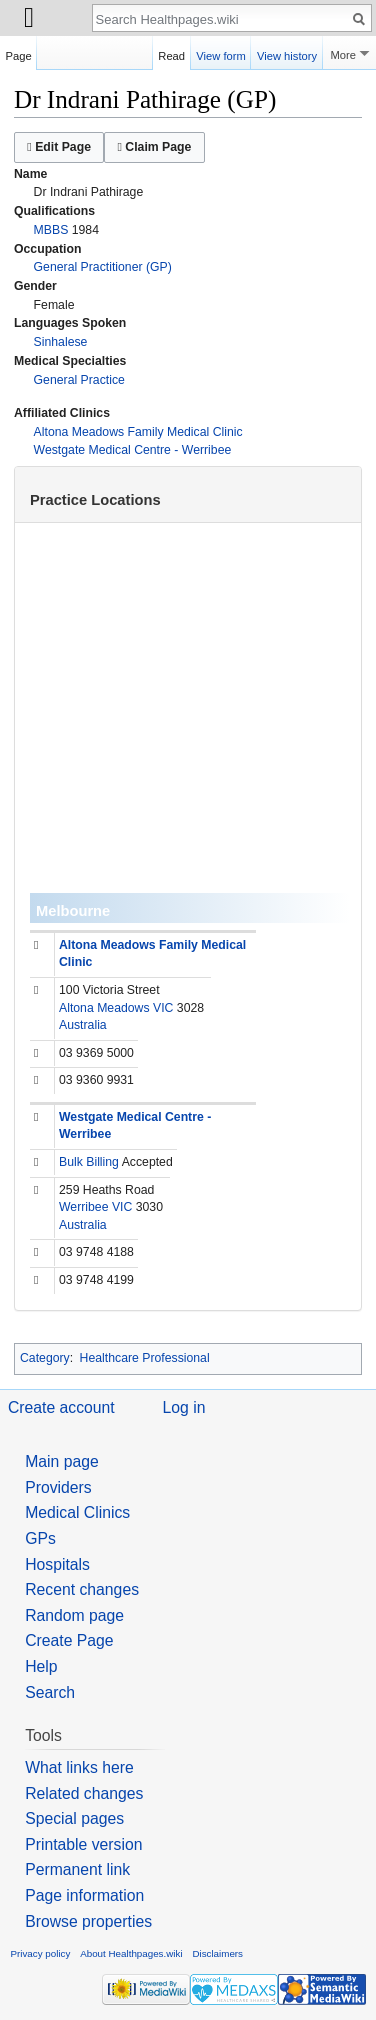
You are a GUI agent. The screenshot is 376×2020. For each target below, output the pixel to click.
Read (171, 53)
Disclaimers (217, 1953)
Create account (61, 1407)
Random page (74, 1615)
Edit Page (59, 147)
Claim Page (154, 147)
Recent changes (82, 1589)
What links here (79, 1767)
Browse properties (88, 1921)
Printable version (83, 1844)
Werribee (83, 1207)
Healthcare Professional (145, 1358)
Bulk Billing (89, 1162)
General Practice (79, 380)
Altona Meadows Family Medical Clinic (138, 432)
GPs (40, 1538)
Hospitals (57, 1564)
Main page (62, 1461)
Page (19, 53)
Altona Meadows (104, 1008)
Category (45, 1358)
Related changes (84, 1793)
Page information (84, 1895)
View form (221, 53)
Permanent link (77, 1869)
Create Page (69, 1640)
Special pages (74, 1818)
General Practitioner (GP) (103, 267)
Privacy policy (41, 1953)
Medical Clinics (77, 1512)
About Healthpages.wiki (131, 1953)
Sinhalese (61, 342)
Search (50, 1692)
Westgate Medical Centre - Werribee (133, 450)
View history (287, 53)
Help (41, 1666)
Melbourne (73, 911)
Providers (58, 1487)
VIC (163, 1008)
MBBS (51, 230)
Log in (184, 1407)
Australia (83, 1025)
